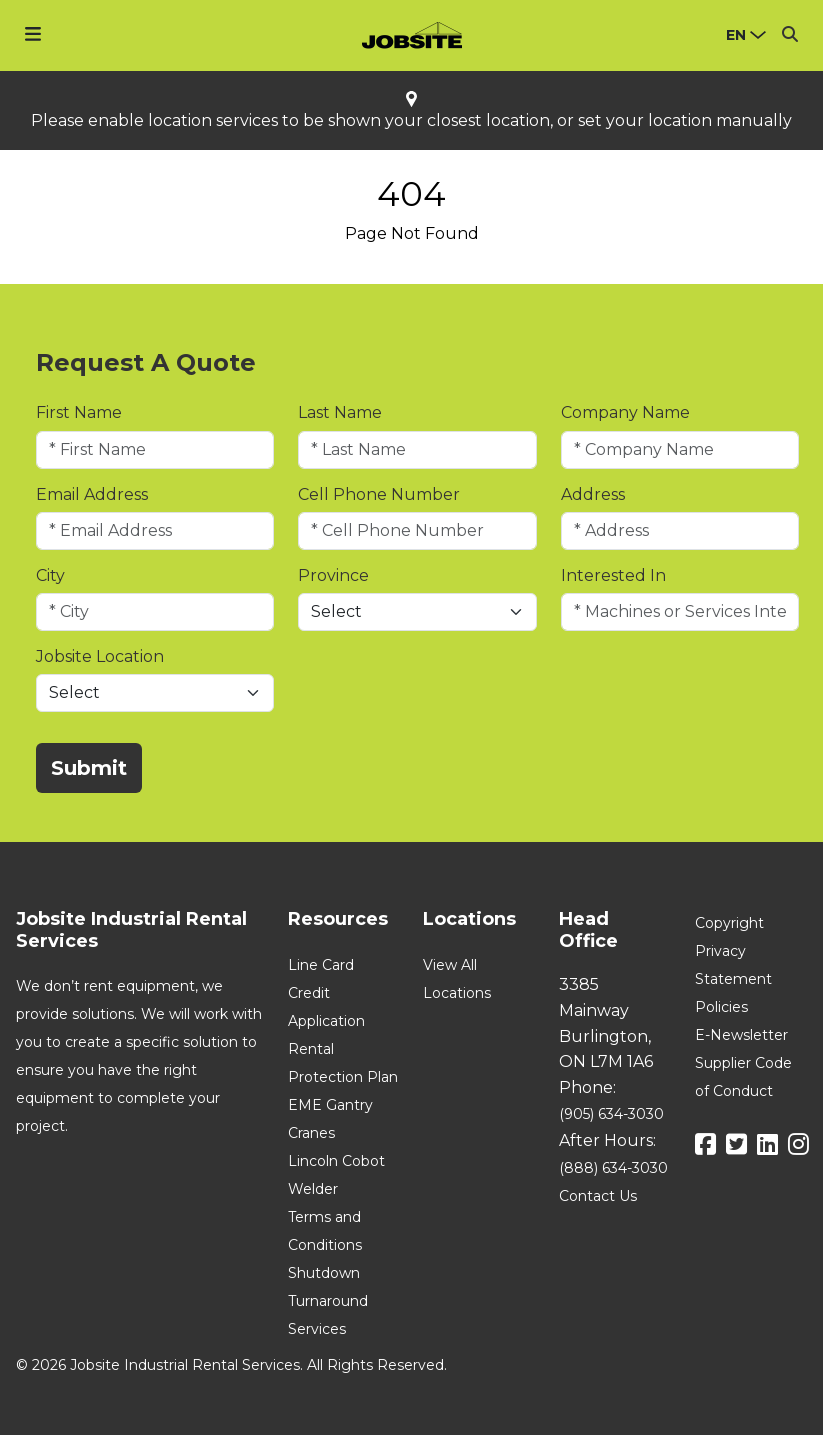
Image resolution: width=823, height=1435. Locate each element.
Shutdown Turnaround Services (328, 1301)
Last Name (340, 412)
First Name (79, 412)
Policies (721, 1007)
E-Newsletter (741, 1035)
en (736, 35)
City (50, 575)
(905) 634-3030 (611, 1114)
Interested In (613, 575)
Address (593, 494)
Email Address (92, 494)
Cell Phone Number (379, 494)
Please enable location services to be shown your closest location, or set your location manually (411, 121)
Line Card (321, 965)
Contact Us (598, 1196)
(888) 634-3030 (613, 1168)
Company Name (625, 412)
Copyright (729, 923)
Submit (89, 768)
